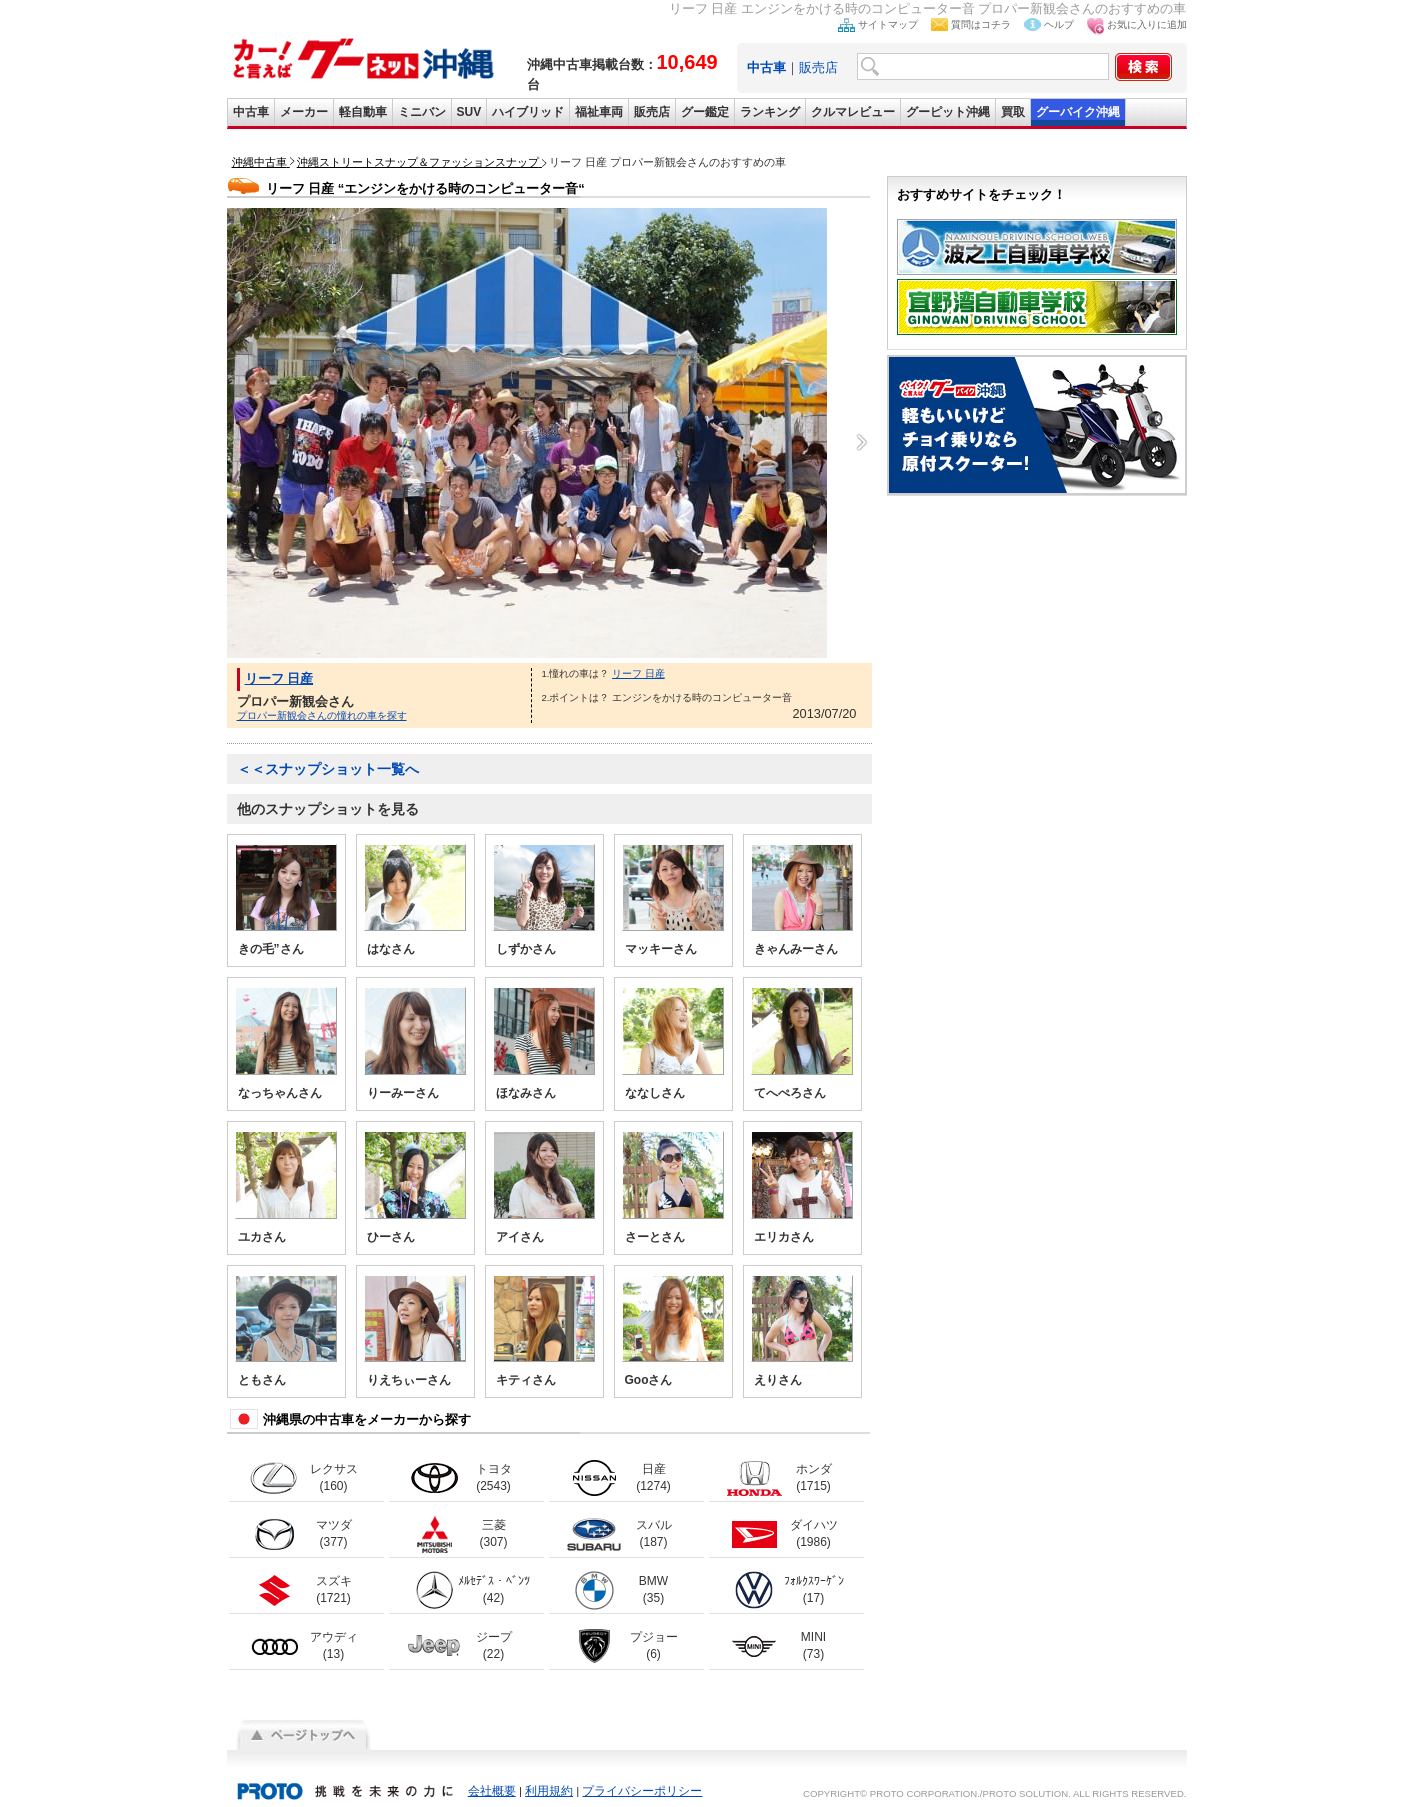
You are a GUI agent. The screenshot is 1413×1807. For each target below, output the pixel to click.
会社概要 (492, 1791)
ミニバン (422, 112)
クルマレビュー (853, 112)
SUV (469, 112)
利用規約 (549, 1791)
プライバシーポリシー (642, 1791)
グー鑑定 (705, 112)
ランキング (770, 112)
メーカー (304, 112)
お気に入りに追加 (1147, 24)
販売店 (818, 67)
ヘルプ (1059, 24)
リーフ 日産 (279, 678)
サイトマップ (888, 24)
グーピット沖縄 (948, 112)
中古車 (251, 112)
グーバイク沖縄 (1078, 112)
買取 (1013, 112)
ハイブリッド (528, 112)
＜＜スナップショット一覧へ (328, 769)
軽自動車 (363, 112)
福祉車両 (599, 112)
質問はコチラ (981, 24)
